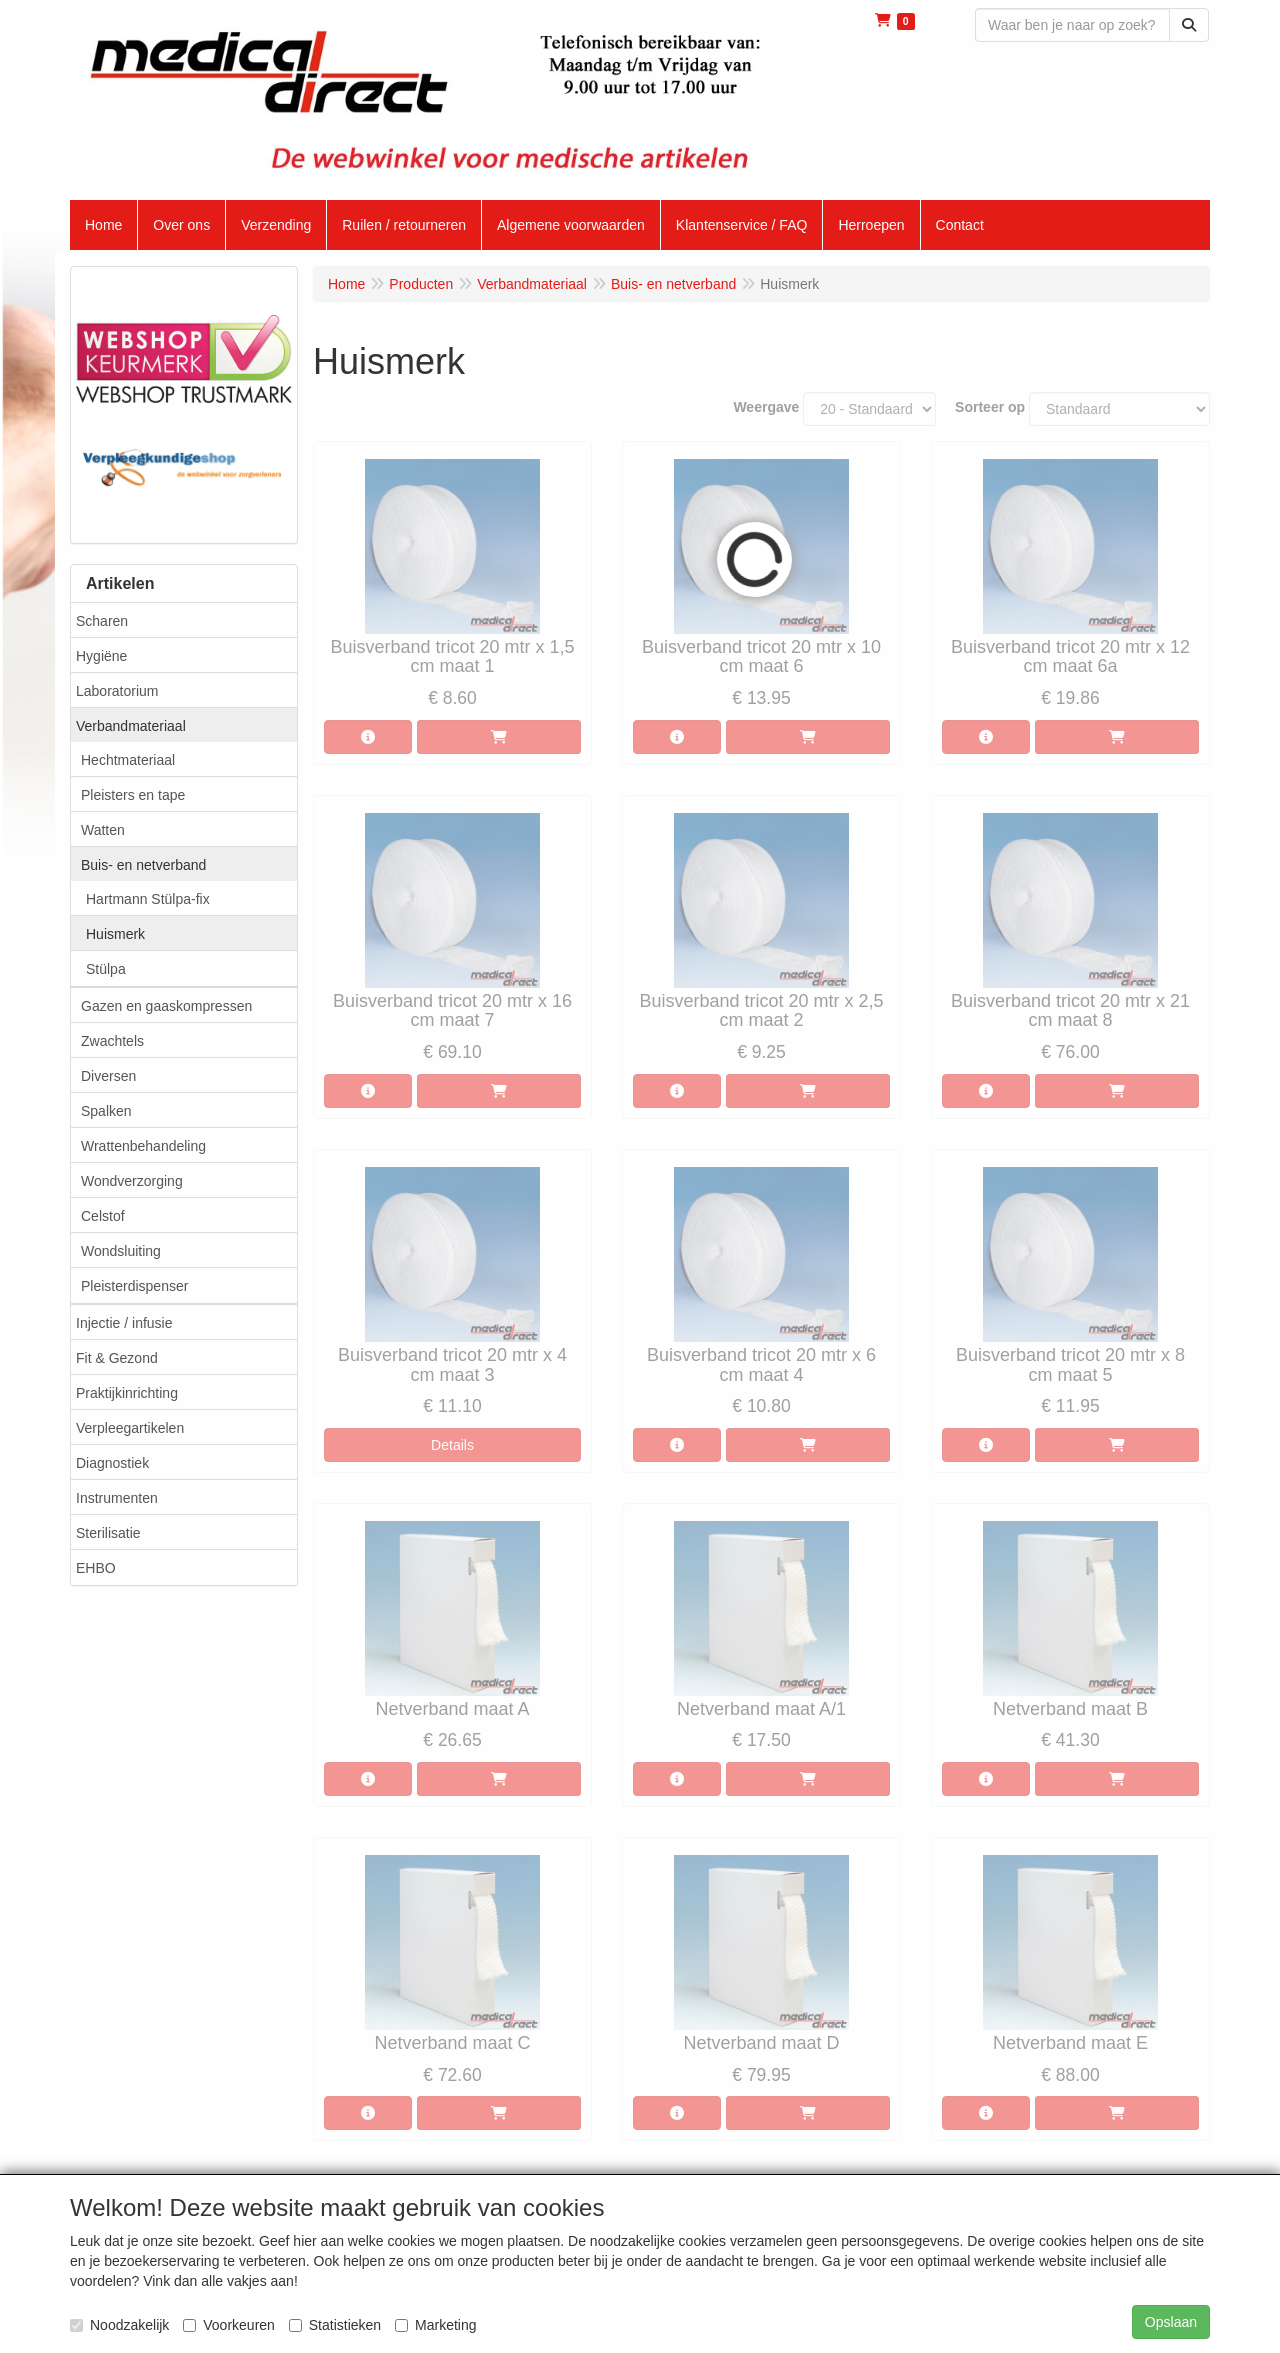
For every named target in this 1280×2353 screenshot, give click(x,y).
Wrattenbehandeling (143, 1146)
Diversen (108, 1076)
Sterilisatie (108, 1533)
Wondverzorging (132, 1181)
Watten (103, 830)
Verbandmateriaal (131, 726)
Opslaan (1171, 2322)
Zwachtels (112, 1041)
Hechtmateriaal (128, 760)
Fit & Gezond (117, 1358)
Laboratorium (117, 691)
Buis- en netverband (143, 865)
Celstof (103, 1216)
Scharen (102, 621)
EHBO (96, 1568)
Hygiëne (101, 656)
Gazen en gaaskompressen (166, 1006)
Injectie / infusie (124, 1323)
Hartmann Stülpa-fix (148, 899)
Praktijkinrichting (127, 1393)
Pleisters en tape (133, 795)
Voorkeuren (229, 2325)
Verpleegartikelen (130, 1428)
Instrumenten (117, 1498)
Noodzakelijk (119, 2325)
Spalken (106, 1111)
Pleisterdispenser (134, 1286)
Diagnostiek (112, 1463)
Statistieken (335, 2325)
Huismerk (115, 934)
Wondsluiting (121, 1251)
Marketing (435, 2325)
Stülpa (106, 969)
